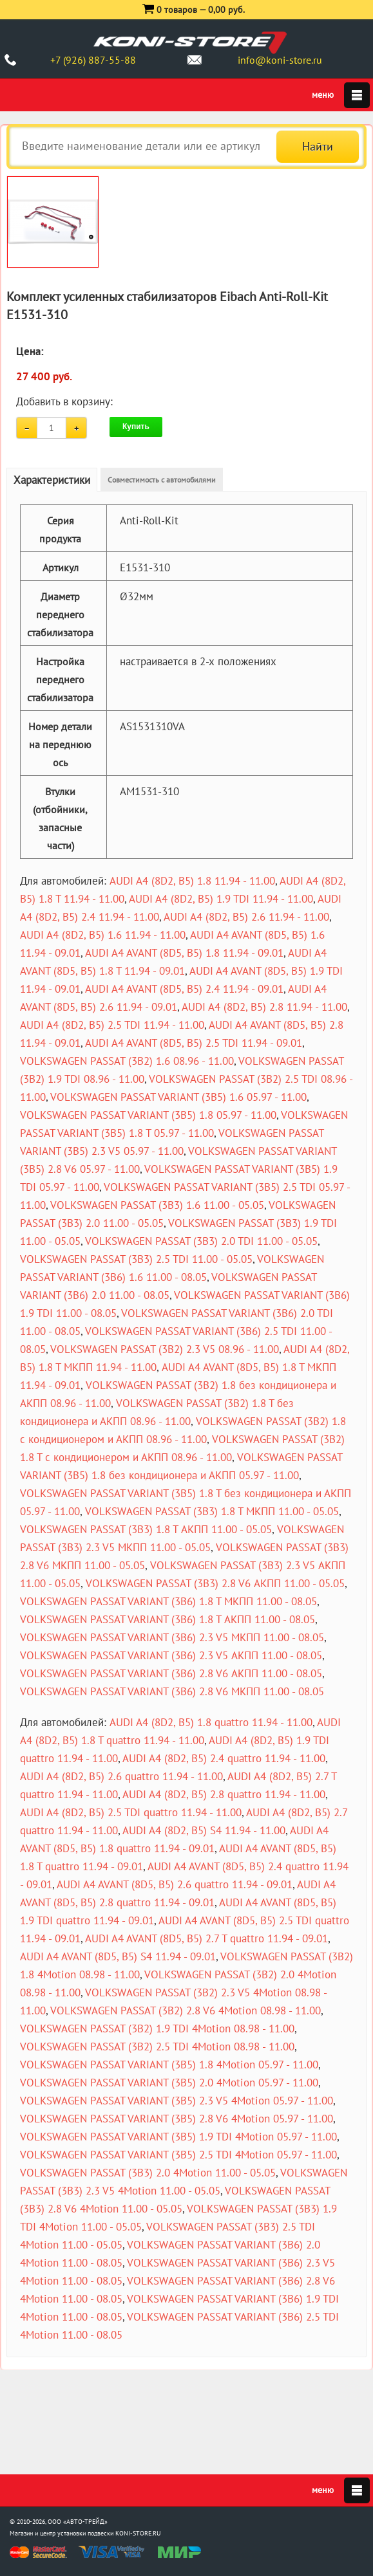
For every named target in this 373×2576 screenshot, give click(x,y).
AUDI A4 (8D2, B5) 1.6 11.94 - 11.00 (103, 935)
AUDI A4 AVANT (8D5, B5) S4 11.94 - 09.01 (118, 1956)
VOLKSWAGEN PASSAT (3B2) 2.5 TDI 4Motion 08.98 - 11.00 (157, 2046)
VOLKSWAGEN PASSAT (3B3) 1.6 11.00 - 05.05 (157, 1205)
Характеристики (52, 480)
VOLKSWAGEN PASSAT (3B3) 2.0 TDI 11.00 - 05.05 (201, 1241)
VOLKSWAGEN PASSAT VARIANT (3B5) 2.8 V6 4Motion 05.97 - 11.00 (176, 2118)
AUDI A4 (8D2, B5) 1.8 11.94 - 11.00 (192, 881)
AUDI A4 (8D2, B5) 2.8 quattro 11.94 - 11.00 (223, 1794)
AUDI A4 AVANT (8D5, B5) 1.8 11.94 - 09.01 (184, 953)
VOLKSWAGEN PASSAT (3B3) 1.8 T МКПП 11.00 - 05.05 (212, 1511)
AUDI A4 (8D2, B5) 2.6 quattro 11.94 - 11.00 (121, 1776)
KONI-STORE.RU (138, 2533)
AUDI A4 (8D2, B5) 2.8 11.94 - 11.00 (264, 1007)
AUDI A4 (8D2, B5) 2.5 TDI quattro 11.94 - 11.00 (131, 1812)
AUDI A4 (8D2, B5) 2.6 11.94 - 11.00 (246, 917)
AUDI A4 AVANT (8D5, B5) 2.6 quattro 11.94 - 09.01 (174, 1884)
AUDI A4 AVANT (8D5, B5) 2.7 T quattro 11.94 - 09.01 (206, 1938)
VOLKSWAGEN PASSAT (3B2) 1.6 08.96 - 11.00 (127, 1061)
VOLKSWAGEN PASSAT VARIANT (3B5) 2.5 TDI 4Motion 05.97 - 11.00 (178, 2155)
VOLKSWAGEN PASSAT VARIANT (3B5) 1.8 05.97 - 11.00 (148, 1115)
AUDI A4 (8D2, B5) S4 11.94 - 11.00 (203, 1830)
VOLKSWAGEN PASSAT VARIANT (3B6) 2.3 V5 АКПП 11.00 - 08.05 (171, 1655)
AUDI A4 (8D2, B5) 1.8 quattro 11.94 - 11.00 (211, 1722)
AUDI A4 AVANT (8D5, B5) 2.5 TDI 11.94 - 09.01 (193, 1043)
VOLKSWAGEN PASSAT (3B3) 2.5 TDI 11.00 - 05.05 (136, 1259)
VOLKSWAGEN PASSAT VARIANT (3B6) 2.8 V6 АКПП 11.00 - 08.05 (171, 1673)
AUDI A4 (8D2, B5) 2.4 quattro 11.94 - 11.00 (223, 1758)
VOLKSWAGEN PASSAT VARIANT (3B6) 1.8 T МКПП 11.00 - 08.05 (168, 1601)
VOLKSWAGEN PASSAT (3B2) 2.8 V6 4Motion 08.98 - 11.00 (185, 2010)
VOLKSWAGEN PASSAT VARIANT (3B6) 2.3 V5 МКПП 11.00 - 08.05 (172, 1637)
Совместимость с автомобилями (162, 479)
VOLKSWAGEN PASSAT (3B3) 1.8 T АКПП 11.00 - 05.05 (146, 1529)
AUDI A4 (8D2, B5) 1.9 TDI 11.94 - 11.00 (221, 899)
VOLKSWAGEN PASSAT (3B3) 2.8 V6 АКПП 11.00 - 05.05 (215, 1583)
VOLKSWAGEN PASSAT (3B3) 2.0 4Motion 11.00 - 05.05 (148, 2173)
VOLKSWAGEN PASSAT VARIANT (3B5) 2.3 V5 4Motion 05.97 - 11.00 (176, 2100)
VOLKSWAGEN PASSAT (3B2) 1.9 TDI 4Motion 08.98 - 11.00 (157, 2028)
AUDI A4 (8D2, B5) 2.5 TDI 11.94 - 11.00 (112, 1025)
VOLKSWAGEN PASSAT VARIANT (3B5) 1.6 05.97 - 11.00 (178, 1097)
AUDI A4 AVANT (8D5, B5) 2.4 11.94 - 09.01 (184, 989)
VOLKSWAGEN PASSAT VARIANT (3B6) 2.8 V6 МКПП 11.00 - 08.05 (172, 1691)
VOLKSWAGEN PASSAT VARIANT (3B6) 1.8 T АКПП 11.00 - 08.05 (167, 1619)
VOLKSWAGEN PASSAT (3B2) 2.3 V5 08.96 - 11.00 (164, 1349)
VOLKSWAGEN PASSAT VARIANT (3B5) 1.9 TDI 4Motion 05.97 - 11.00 (178, 2137)
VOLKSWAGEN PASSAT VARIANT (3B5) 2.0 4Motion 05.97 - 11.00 (169, 2082)
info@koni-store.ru (280, 59)
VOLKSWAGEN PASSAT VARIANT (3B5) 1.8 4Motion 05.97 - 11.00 (169, 2064)
